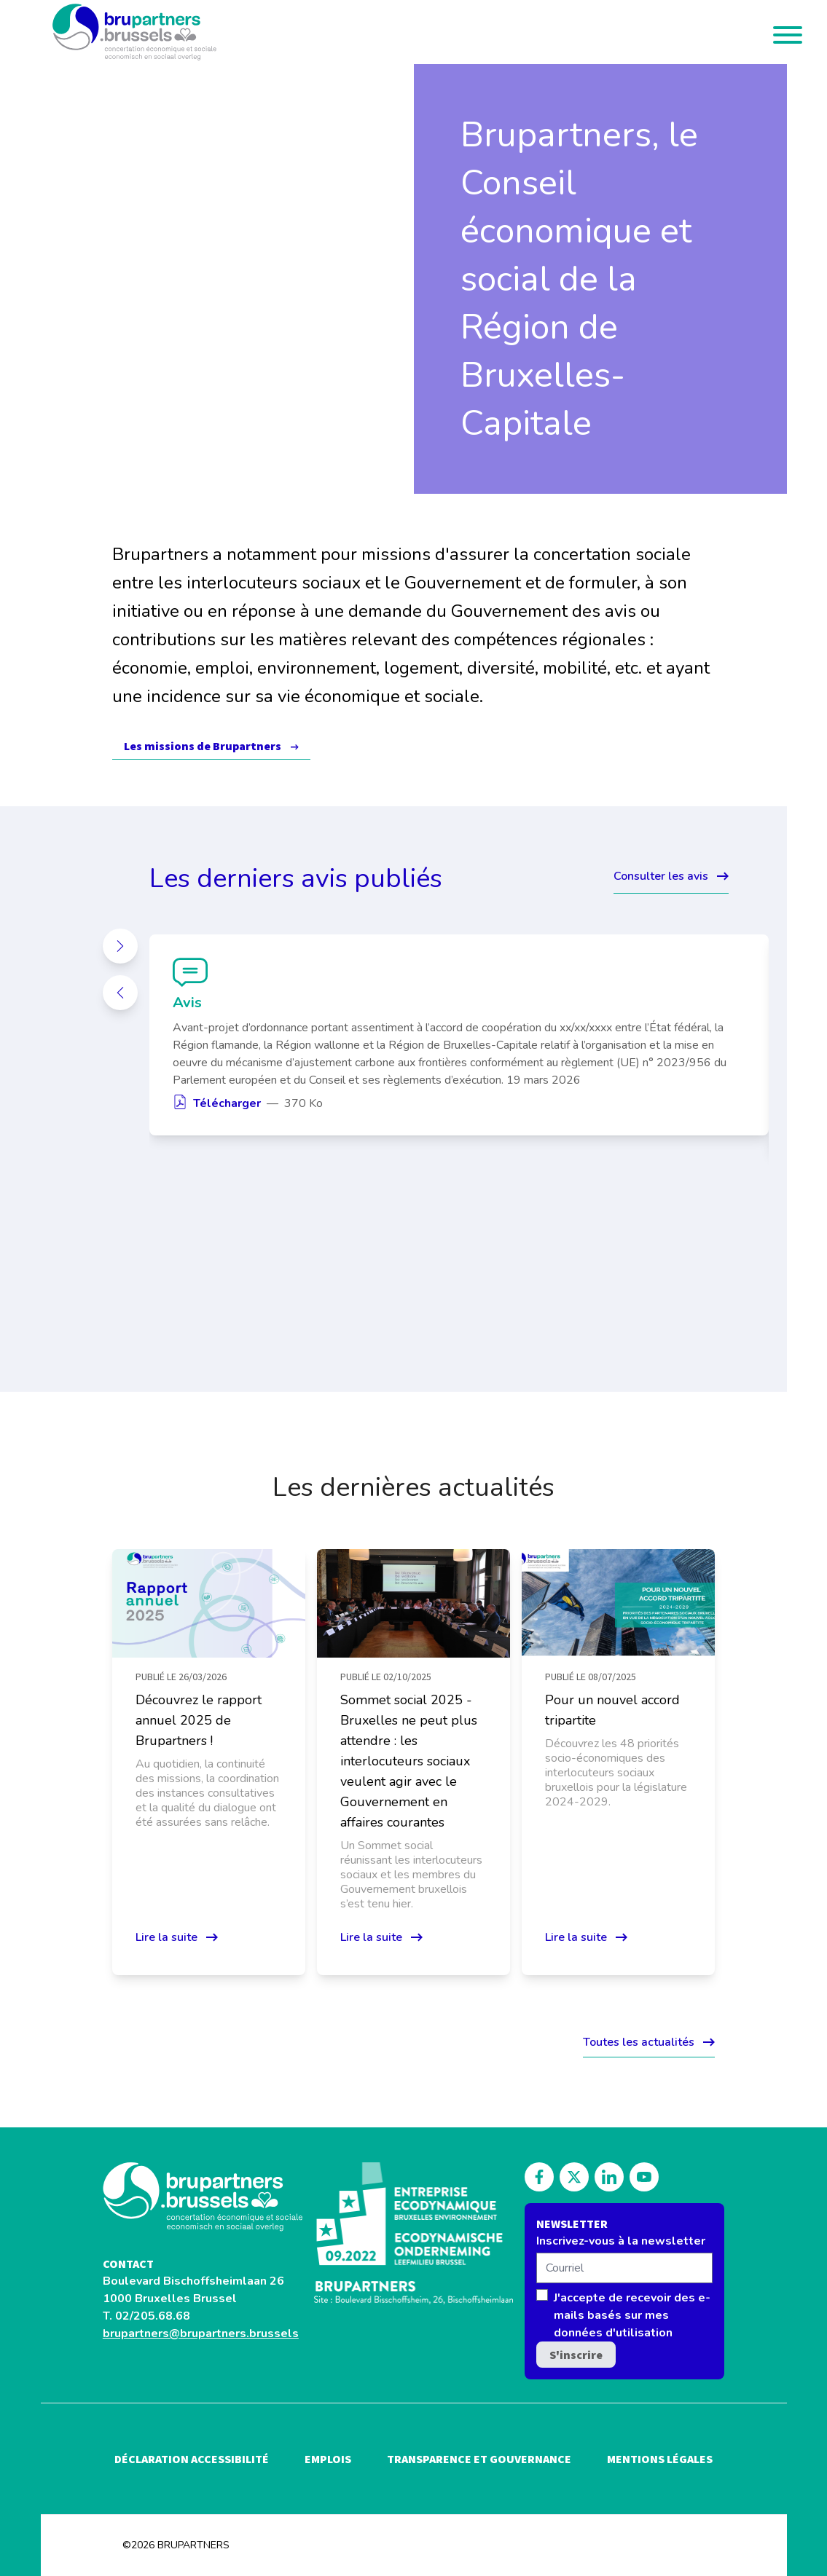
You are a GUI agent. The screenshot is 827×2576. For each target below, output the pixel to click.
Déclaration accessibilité (191, 2458)
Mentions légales (660, 2458)
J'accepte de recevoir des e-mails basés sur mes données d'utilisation (632, 2315)
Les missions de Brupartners (202, 745)
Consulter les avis (671, 876)
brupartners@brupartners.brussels (201, 2333)
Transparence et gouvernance (479, 2458)
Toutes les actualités (649, 2042)
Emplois (328, 2458)
